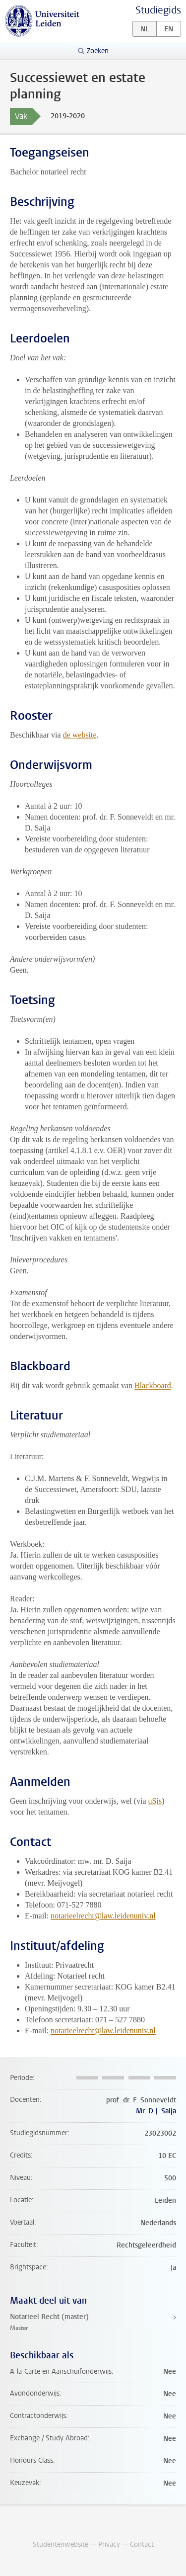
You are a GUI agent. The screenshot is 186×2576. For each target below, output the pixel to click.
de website (80, 735)
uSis (155, 1801)
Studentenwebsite (60, 2544)
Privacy (109, 2544)
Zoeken (98, 51)
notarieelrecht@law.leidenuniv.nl (103, 1915)
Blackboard (152, 1385)
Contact (142, 2544)
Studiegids (158, 10)
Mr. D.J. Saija (156, 2111)
